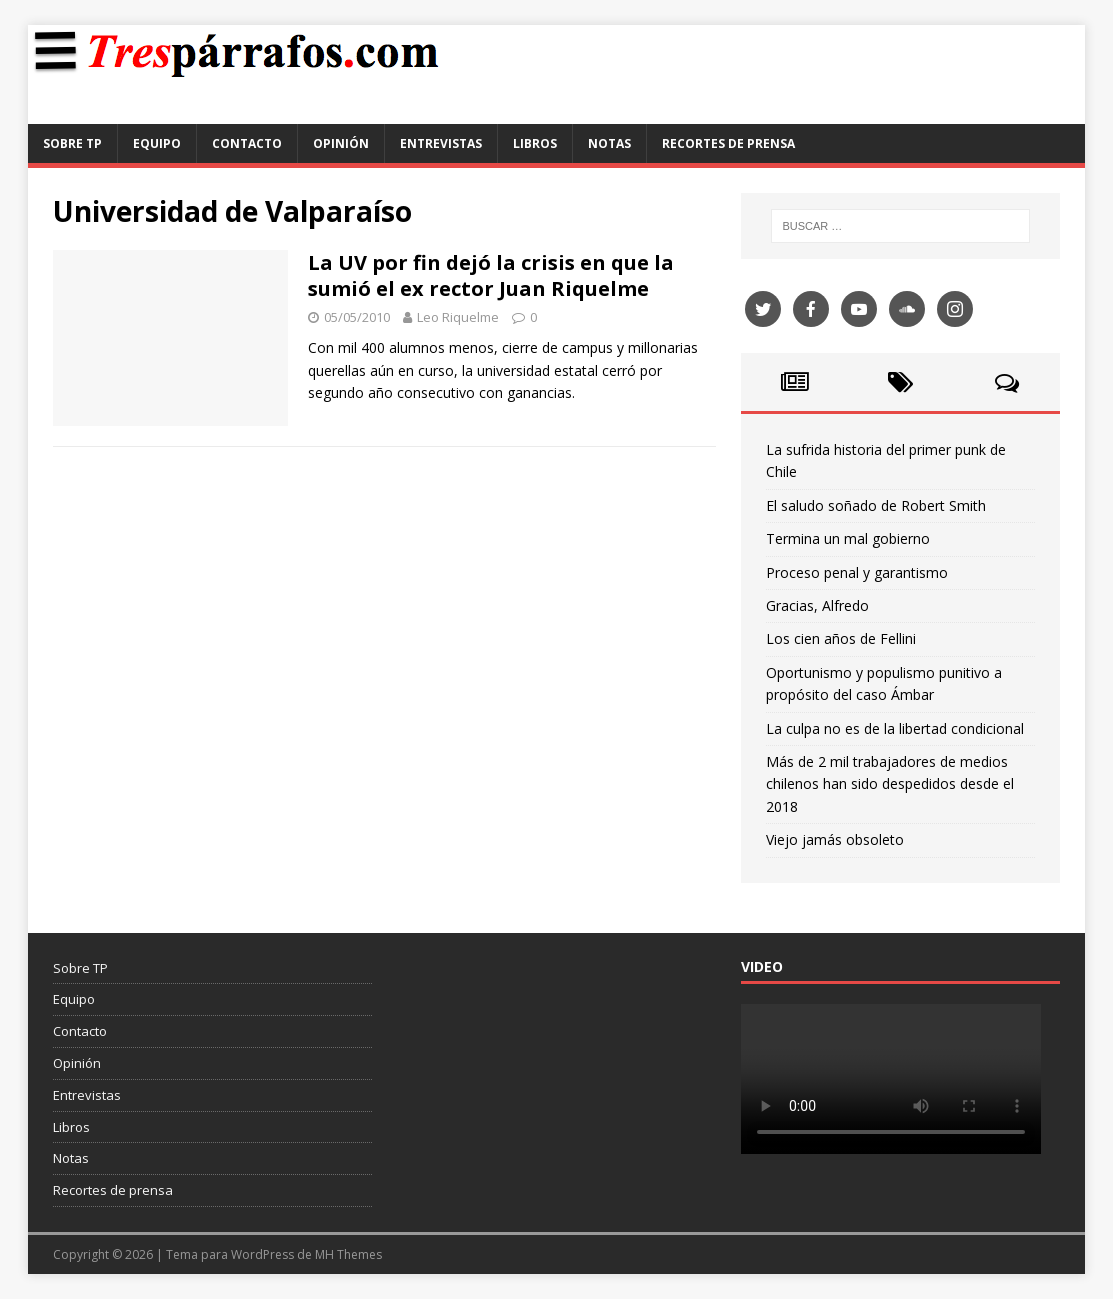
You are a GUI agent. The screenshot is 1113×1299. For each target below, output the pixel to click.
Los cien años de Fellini (841, 638)
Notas (609, 143)
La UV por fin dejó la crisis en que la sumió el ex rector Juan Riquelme (491, 275)
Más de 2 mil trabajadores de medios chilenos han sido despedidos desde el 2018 (890, 784)
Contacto (247, 143)
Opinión (341, 143)
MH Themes (348, 1254)
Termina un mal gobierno (848, 538)
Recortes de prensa (728, 143)
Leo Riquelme (458, 317)
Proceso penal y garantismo (857, 572)
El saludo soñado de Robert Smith (876, 505)
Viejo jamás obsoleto (835, 839)
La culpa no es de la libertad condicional (895, 728)
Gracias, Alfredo (817, 605)
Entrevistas (441, 143)
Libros (535, 143)
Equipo (157, 143)
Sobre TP (72, 143)
